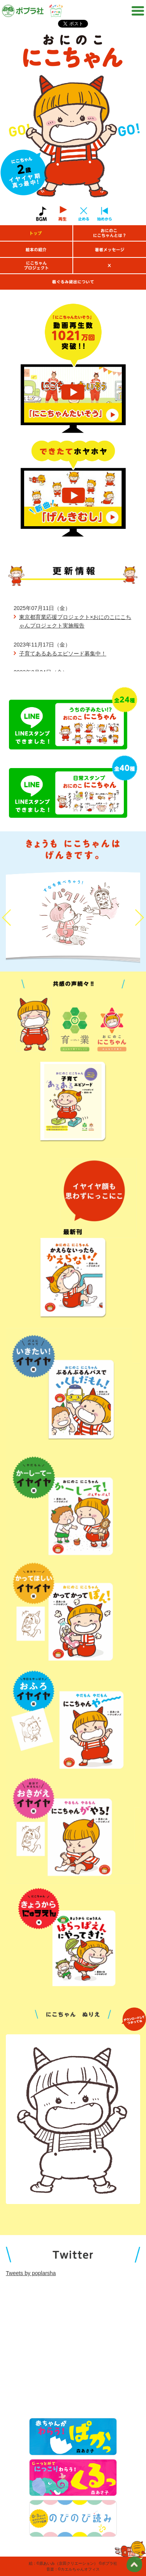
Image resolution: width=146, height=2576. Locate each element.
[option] (73, 121)
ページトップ (134, 2564)
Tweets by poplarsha (31, 2273)
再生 (62, 213)
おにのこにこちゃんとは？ (109, 233)
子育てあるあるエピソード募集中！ (62, 653)
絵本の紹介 (36, 249)
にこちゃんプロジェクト (36, 265)
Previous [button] (7, 917)
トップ (36, 233)
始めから (104, 213)
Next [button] (139, 917)
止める (83, 213)
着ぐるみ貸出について (73, 282)
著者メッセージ (109, 249)
